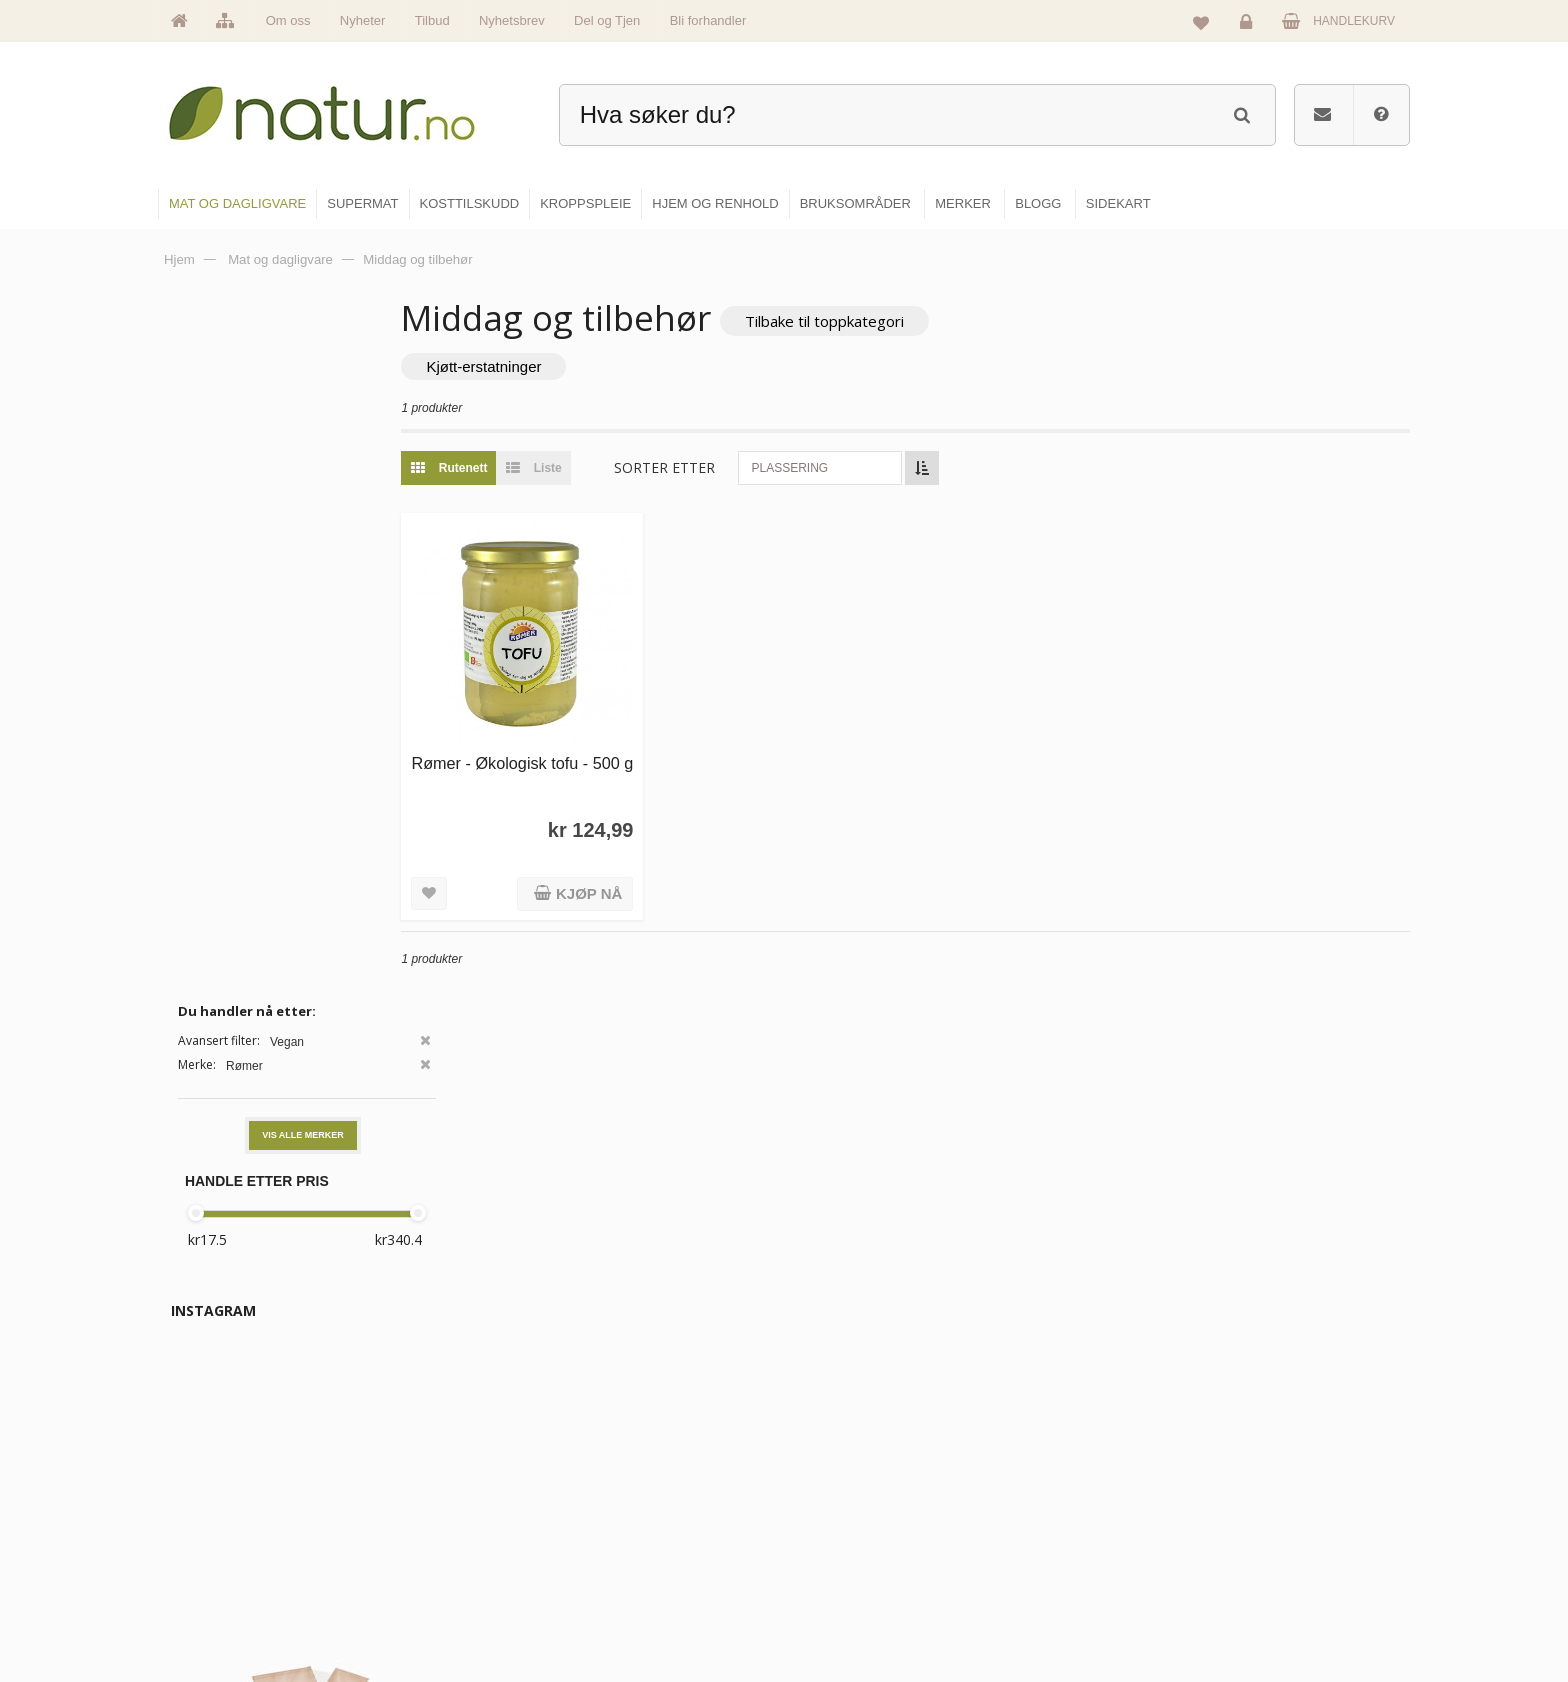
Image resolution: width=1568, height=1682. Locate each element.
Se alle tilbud (632, 1608)
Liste (603, 470)
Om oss (288, 20)
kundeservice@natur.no (358, 1554)
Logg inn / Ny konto (1275, 1436)
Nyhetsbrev (512, 20)
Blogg (1037, 1436)
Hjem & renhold (851, 1608)
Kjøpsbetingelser (1268, 1565)
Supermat (836, 1479)
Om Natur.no (632, 1479)
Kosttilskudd (842, 1522)
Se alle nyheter (638, 1565)
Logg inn (1249, 26)
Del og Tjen (607, 20)
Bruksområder (1059, 1479)
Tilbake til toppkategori (899, 321)
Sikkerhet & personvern (1286, 1608)
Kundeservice (1260, 1522)
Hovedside (626, 1436)
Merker (616, 1522)
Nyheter (363, 20)
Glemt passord (1263, 1479)
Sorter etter (739, 469)
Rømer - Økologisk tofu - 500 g (574, 755)
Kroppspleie (841, 1565)
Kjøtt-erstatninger (558, 368)
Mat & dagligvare (855, 1436)
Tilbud (432, 20)
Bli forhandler (708, 20)
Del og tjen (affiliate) (1075, 1565)
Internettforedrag (1066, 1522)
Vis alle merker (303, 443)
